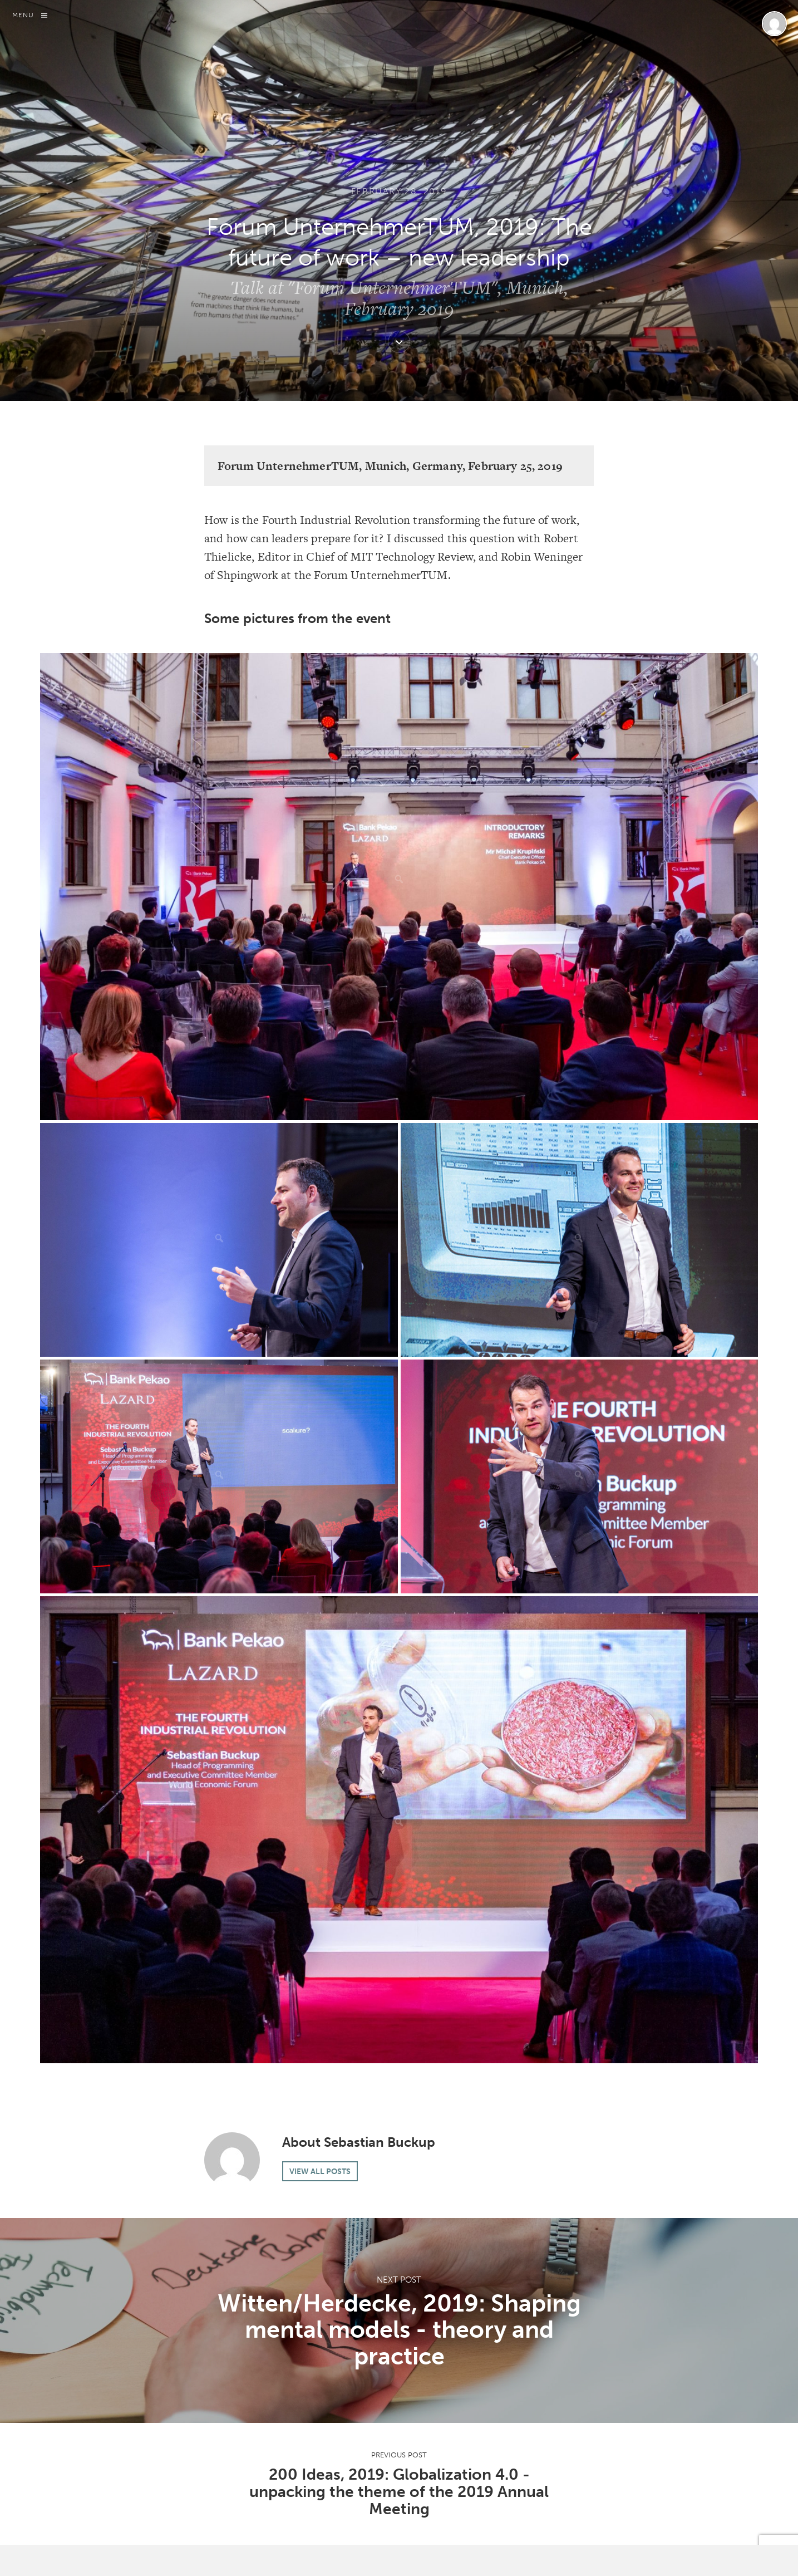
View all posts (320, 2171)
